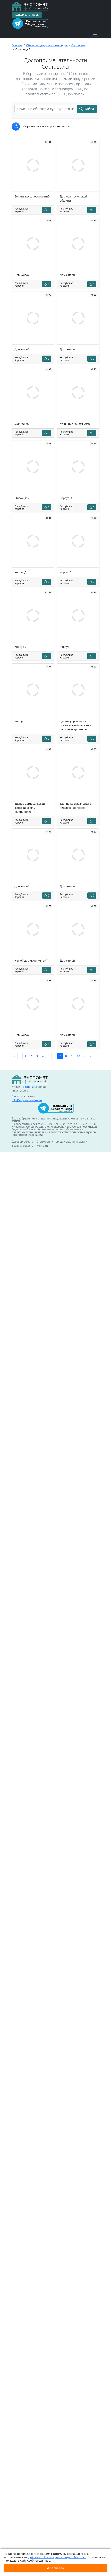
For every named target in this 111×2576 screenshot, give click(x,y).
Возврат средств (22, 1145)
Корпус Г (65, 572)
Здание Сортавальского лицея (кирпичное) (75, 806)
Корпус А (66, 647)
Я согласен (55, 2568)
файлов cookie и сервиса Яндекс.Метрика (57, 2557)
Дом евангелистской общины (73, 198)
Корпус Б (20, 647)
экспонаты (30, 1087)
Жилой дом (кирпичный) (31, 960)
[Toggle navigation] (94, 33)
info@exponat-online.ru (27, 1100)
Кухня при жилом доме (75, 424)
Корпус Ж (66, 498)
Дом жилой (22, 275)
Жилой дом (22, 498)
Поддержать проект (27, 14)
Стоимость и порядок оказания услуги (62, 1141)
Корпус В (20, 721)
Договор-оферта (22, 1141)
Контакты (43, 1145)
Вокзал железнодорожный (32, 196)
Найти (86, 108)
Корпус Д (21, 572)
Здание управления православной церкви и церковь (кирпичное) (75, 725)
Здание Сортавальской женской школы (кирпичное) (30, 808)
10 (78, 1056)
